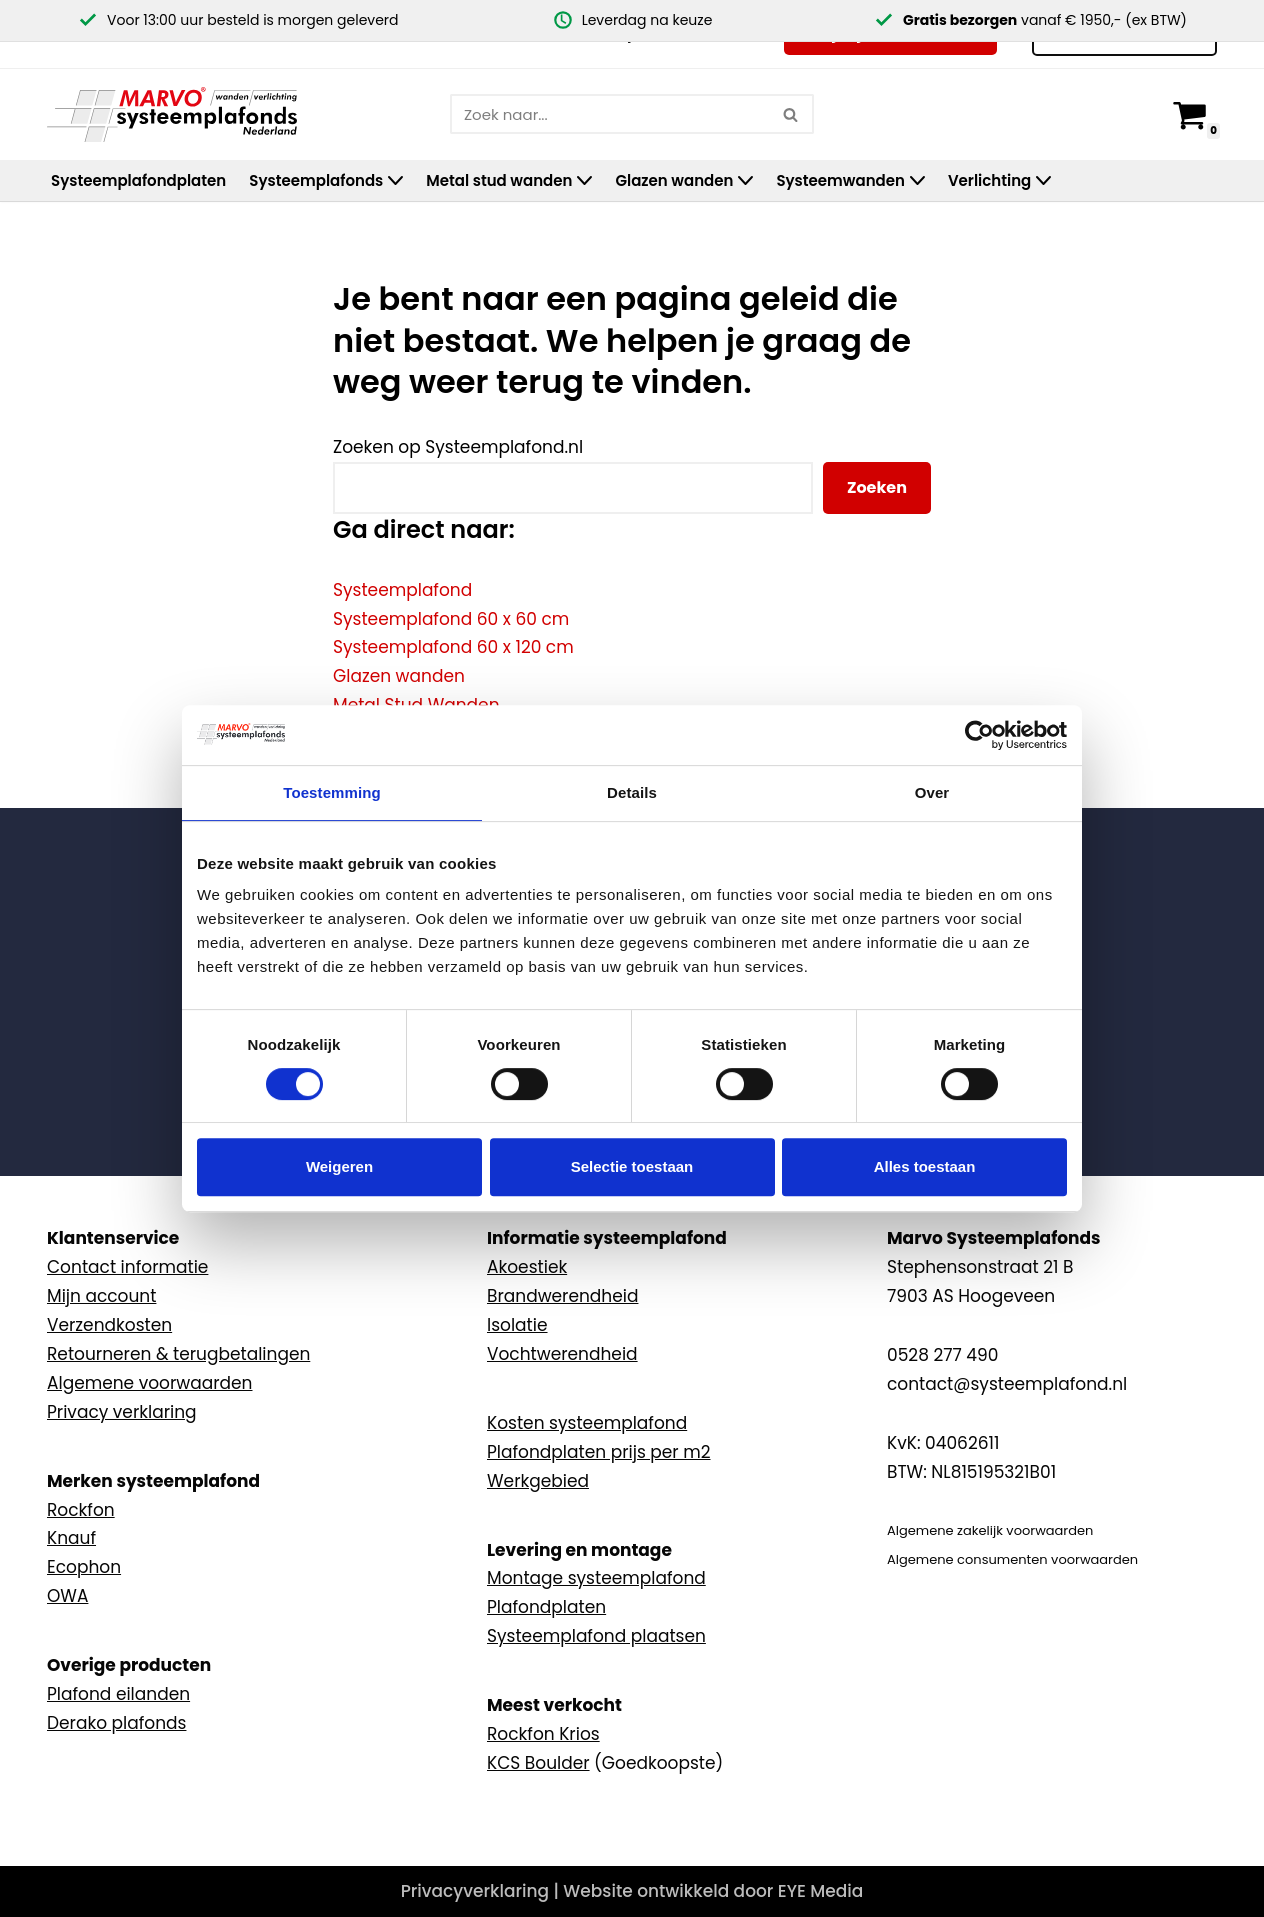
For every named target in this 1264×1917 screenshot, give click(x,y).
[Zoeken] (609, 114)
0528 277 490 (942, 1355)
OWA (67, 1596)
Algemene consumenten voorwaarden (1012, 1559)
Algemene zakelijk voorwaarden (990, 1530)
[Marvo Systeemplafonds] (177, 114)
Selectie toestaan (632, 1166)
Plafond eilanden (118, 1694)
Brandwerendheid (562, 1296)
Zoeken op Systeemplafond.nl (458, 447)
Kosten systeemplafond (587, 1423)
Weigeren (339, 1166)
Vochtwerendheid (562, 1354)
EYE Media (821, 1891)
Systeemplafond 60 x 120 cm (453, 647)
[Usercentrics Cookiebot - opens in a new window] (979, 735)
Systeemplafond (402, 590)
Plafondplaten (546, 1607)
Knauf (71, 1538)
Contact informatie (127, 1267)
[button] (395, 180)
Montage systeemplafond (596, 1578)
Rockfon (81, 1510)
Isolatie (517, 1325)
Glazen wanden (399, 676)
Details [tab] (632, 792)
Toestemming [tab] (332, 792)
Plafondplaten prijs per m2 (599, 1452)
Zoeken (877, 487)
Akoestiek (527, 1267)
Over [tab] (932, 792)
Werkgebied (538, 1481)
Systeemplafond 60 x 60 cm (451, 619)
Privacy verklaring (122, 1412)
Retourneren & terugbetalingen (178, 1354)
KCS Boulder (538, 1763)
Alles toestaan (925, 1166)
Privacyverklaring (475, 1891)
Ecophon (84, 1567)
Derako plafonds (116, 1723)
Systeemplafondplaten (138, 180)
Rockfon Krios (543, 1734)
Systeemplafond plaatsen (596, 1636)
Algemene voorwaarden (150, 1383)
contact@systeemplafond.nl (1007, 1384)
